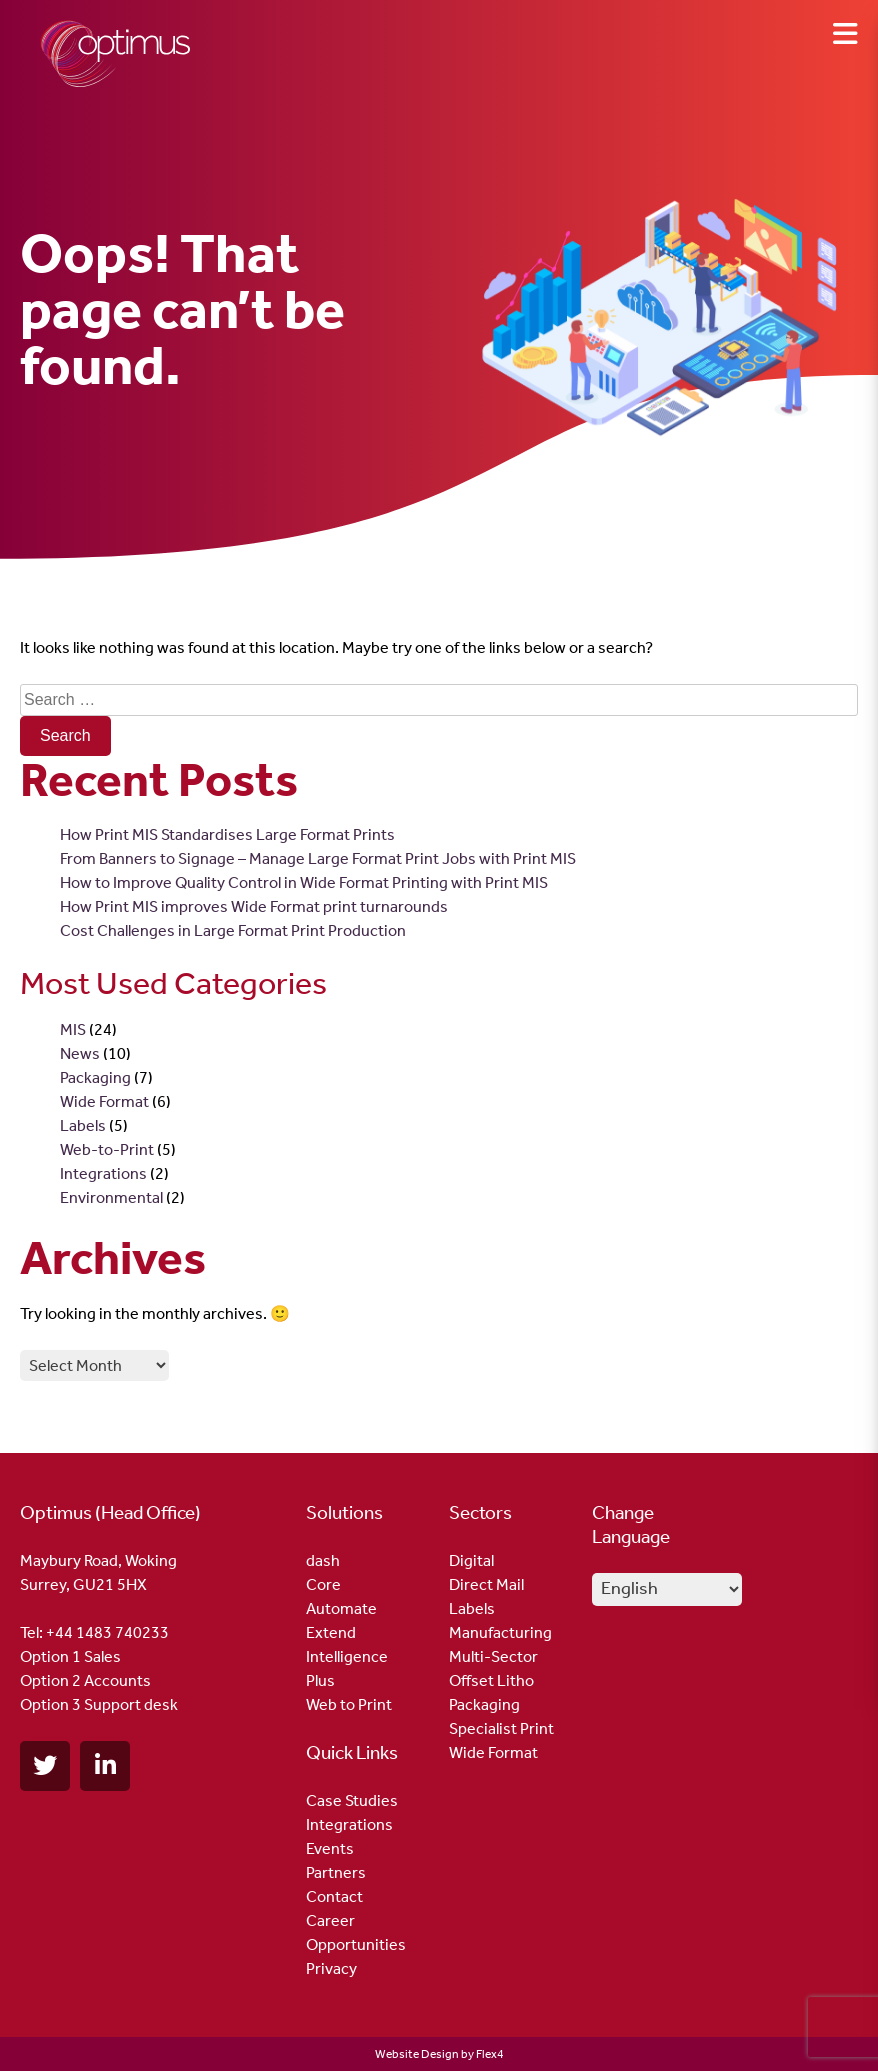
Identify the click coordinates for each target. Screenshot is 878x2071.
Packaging (95, 1077)
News (80, 1053)
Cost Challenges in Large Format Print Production (233, 930)
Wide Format (104, 1101)
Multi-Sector (493, 1656)
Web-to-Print (107, 1149)
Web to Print (349, 1704)
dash (323, 1560)
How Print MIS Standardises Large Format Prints (227, 834)
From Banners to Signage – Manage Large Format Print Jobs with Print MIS (318, 858)
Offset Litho (491, 1680)
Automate (341, 1608)
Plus (320, 1680)
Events (330, 1848)
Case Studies (352, 1800)
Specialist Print (501, 1728)
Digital (471, 1560)
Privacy (331, 1968)
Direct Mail (486, 1584)
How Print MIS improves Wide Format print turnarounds (254, 906)
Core (323, 1584)
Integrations (103, 1173)
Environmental (111, 1197)
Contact (334, 1896)
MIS (73, 1029)
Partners (336, 1872)
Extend (331, 1632)
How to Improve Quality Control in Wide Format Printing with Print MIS (304, 882)
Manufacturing (500, 1632)
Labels (83, 1125)
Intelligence (347, 1656)
